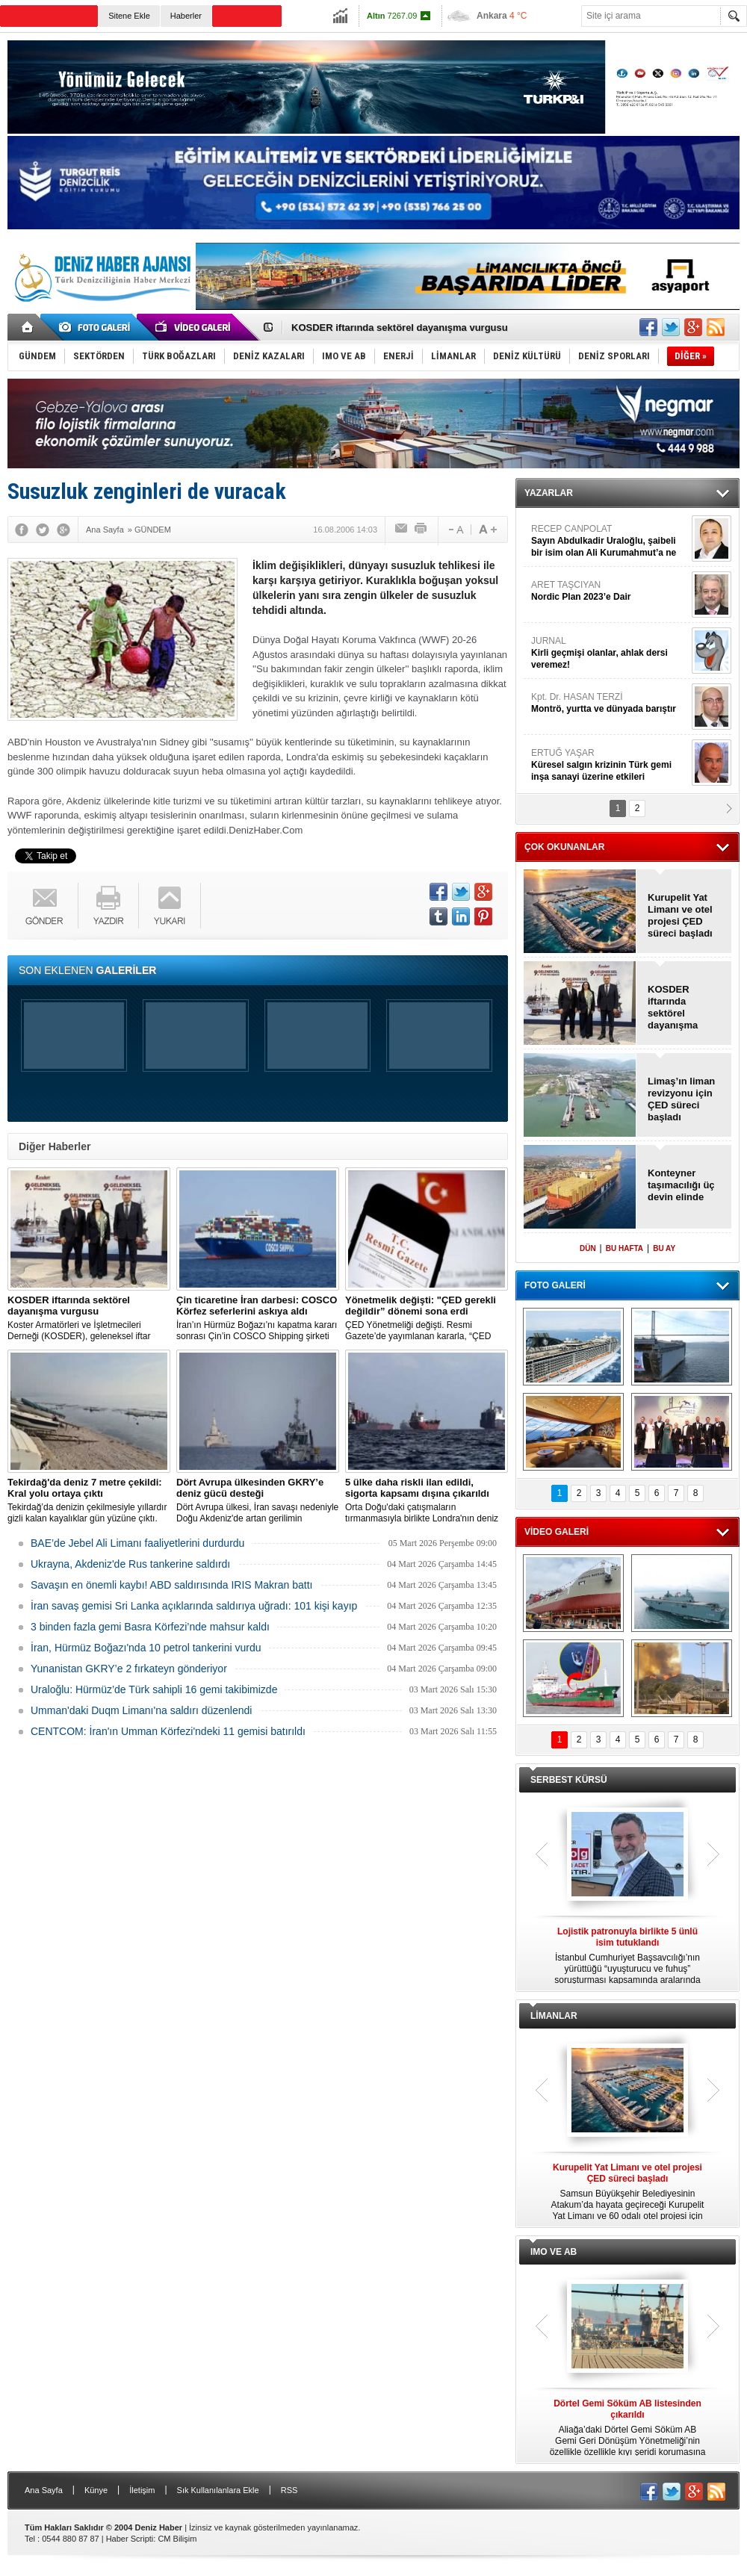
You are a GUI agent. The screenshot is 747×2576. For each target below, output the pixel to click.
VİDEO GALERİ (556, 1532)
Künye (96, 2490)
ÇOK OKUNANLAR (564, 847)
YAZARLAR (548, 493)
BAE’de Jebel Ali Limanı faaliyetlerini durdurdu (137, 1543)
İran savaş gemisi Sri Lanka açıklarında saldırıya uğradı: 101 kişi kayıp (194, 1606)
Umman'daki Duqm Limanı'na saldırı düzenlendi (141, 1710)
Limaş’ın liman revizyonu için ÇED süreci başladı (681, 1099)
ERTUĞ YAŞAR (609, 765)
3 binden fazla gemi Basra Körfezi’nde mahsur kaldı (150, 1627)
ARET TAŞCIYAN (609, 591)
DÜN (588, 1248)
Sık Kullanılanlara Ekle (218, 2490)
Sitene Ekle (129, 15)
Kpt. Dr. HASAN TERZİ (609, 703)
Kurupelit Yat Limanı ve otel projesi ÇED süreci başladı (680, 915)
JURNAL (609, 653)
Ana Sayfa (44, 2490)
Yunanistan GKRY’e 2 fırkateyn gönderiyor (129, 1669)
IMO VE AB (553, 2252)
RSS (289, 2490)
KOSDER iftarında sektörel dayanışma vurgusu (399, 327)
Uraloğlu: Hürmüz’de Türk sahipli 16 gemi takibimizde (154, 1689)
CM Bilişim (177, 2538)
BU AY (664, 1248)
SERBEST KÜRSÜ (568, 1780)
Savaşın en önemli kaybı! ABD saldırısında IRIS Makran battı (171, 1585)
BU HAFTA (624, 1248)
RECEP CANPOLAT (609, 541)
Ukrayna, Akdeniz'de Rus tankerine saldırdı (130, 1564)
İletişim (142, 2490)
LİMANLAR (553, 2016)
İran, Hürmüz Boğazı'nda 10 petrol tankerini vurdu (146, 1648)
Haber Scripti (130, 2538)
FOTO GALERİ (555, 1285)
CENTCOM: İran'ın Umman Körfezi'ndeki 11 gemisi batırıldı (168, 1731)
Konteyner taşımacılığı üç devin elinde (681, 1184)
